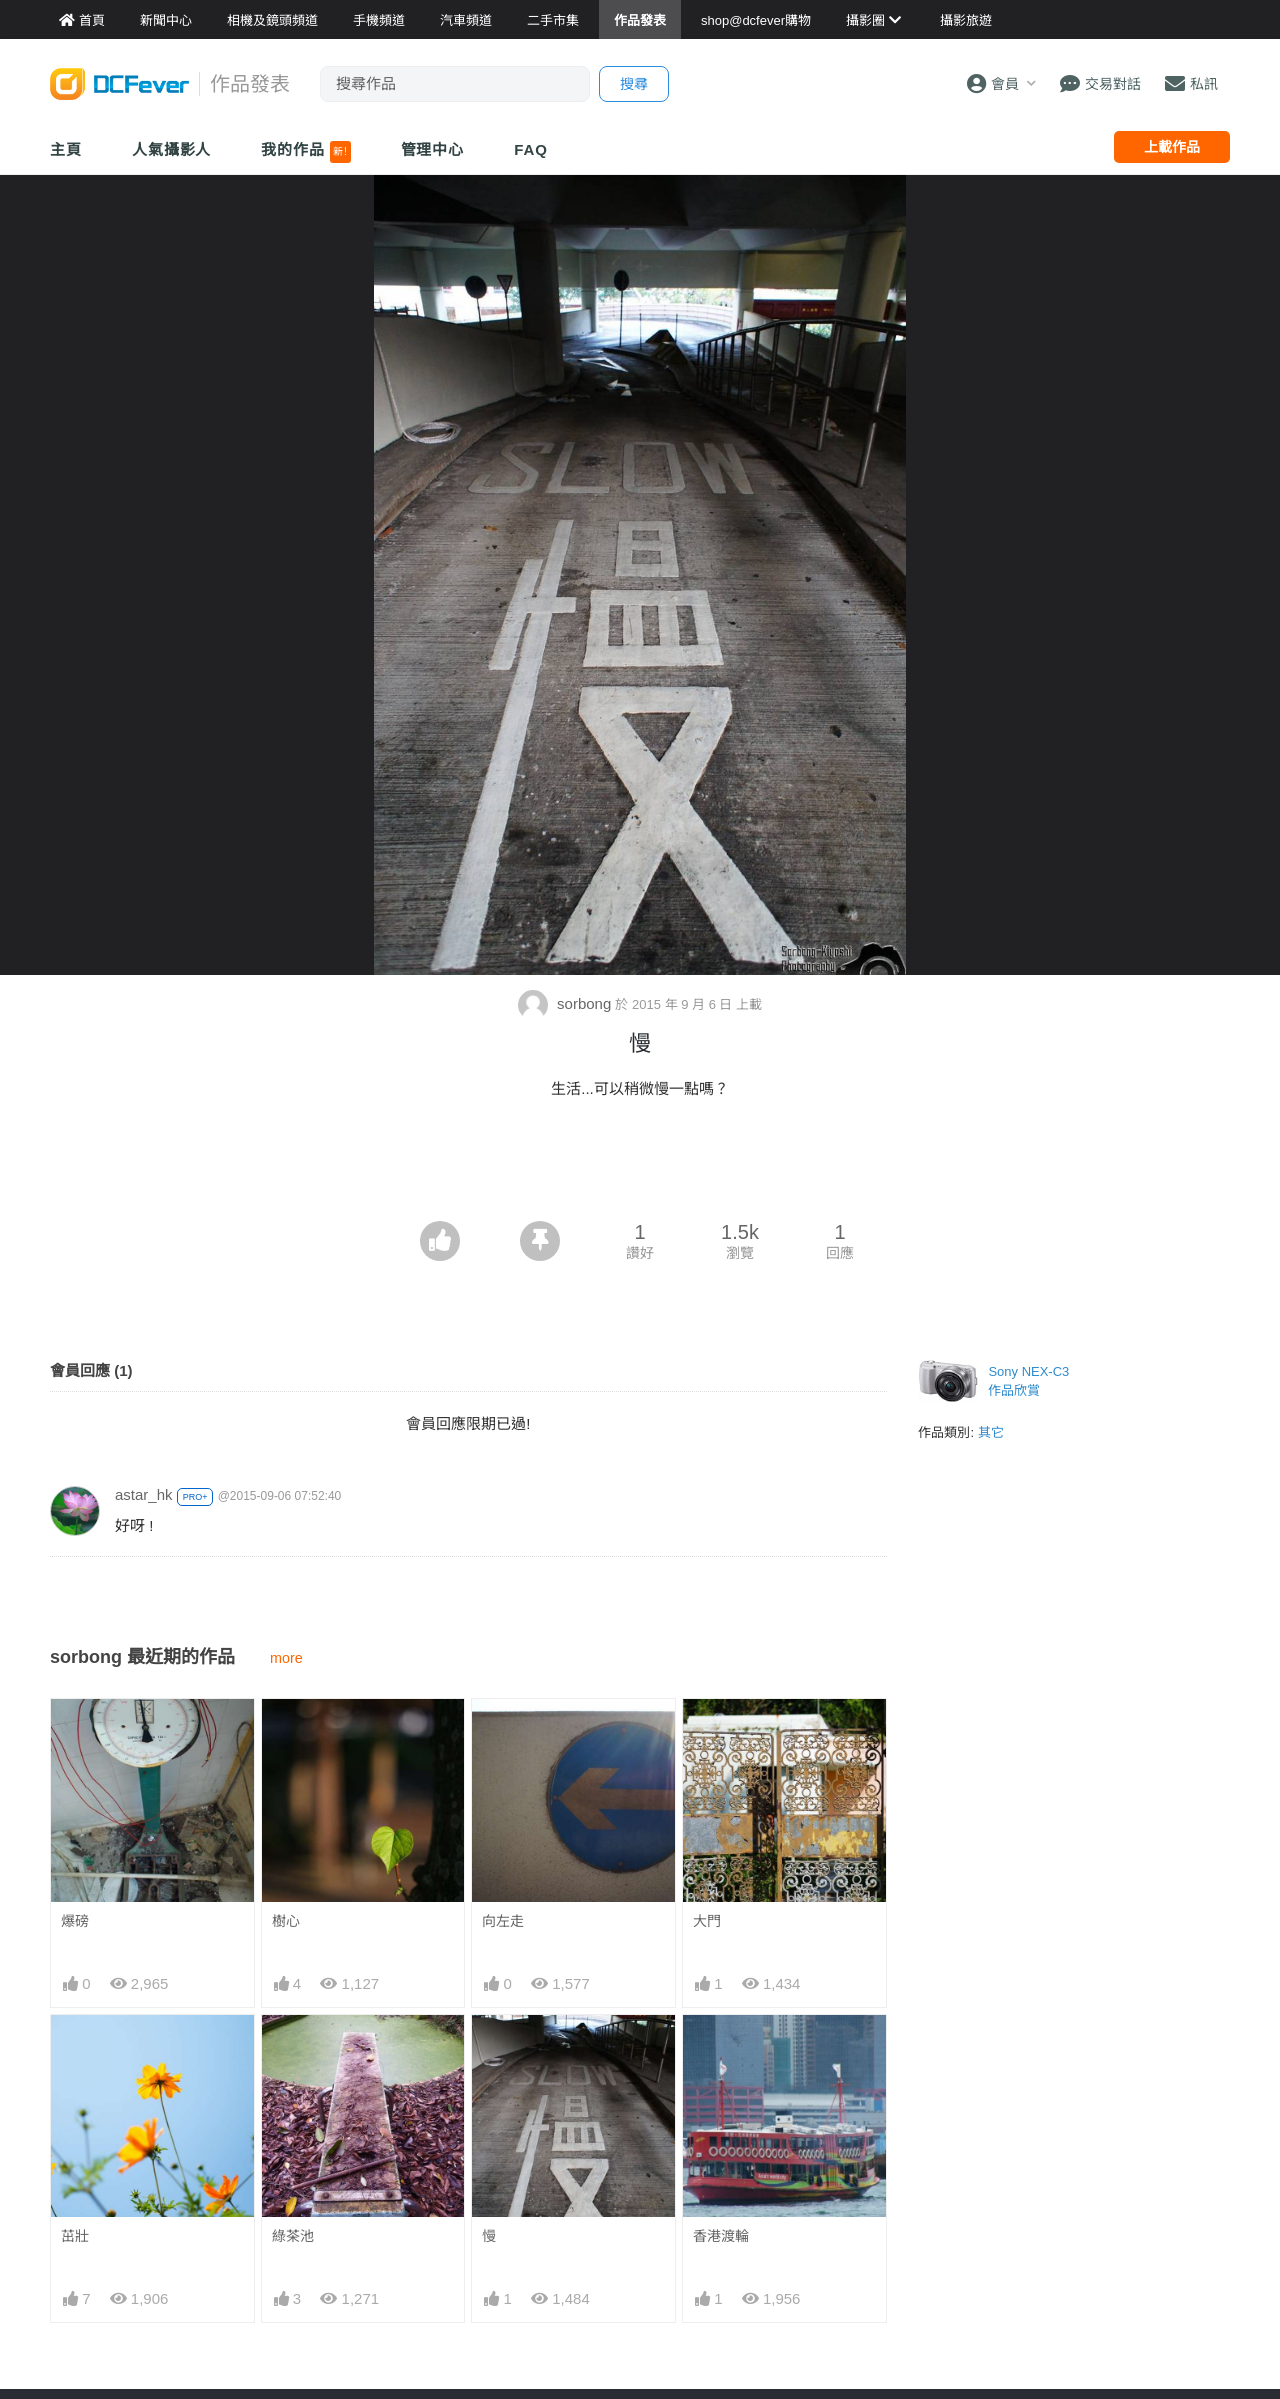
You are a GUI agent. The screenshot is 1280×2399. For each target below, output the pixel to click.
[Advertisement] (640, 1166)
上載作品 (1172, 147)
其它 (991, 1432)
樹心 (286, 1921)
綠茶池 (293, 2236)
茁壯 (75, 2236)
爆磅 (75, 1921)
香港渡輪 (721, 2236)
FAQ (531, 149)
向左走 (503, 1921)
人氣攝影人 (172, 149)
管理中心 (433, 149)
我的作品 (305, 152)
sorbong (567, 1003)
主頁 (66, 149)
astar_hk (144, 1494)
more (286, 1658)
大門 (707, 1921)
